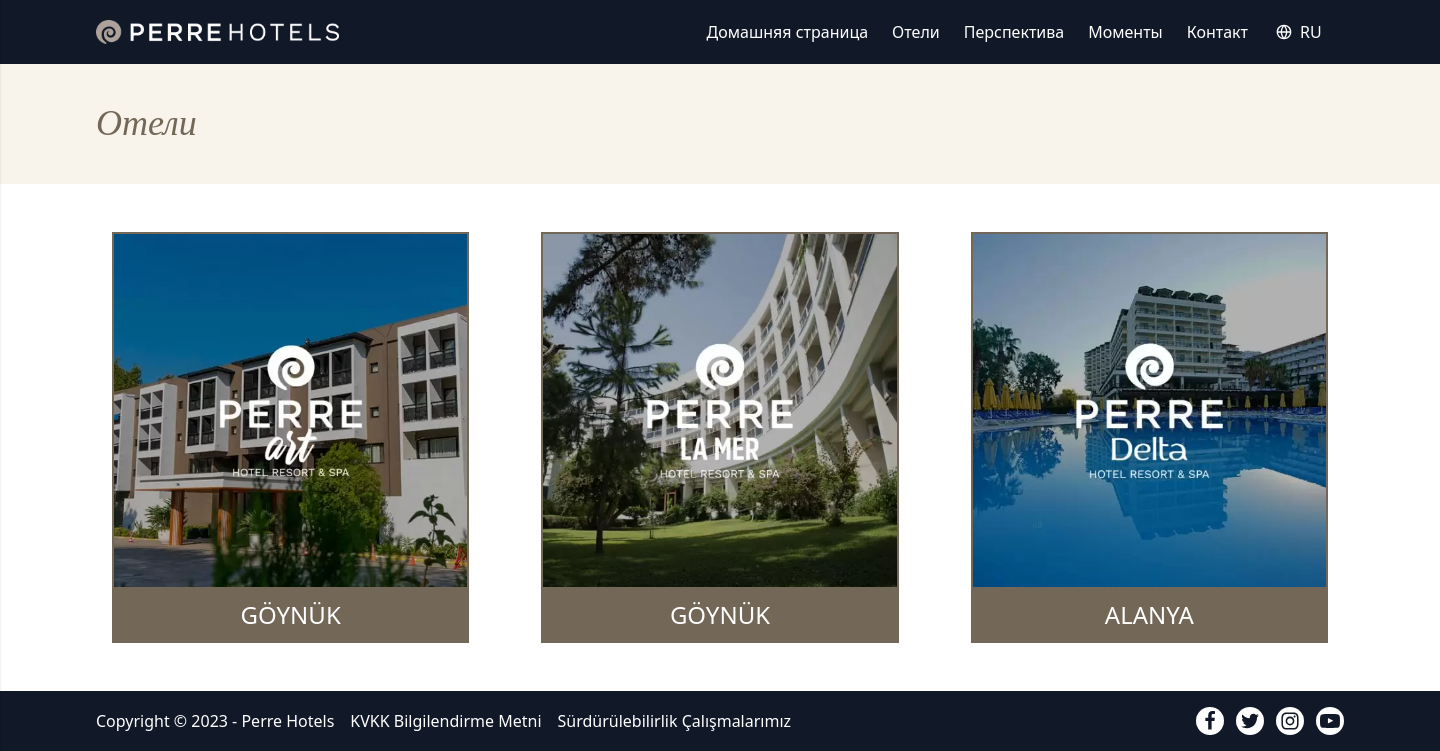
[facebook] (1210, 721)
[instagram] (1290, 721)
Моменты (1125, 32)
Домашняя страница (788, 32)
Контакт (1217, 32)
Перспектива (1014, 32)
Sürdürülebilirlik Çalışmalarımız (675, 721)
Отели (916, 32)
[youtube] (1330, 721)
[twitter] (1250, 721)
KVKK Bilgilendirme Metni (445, 721)
